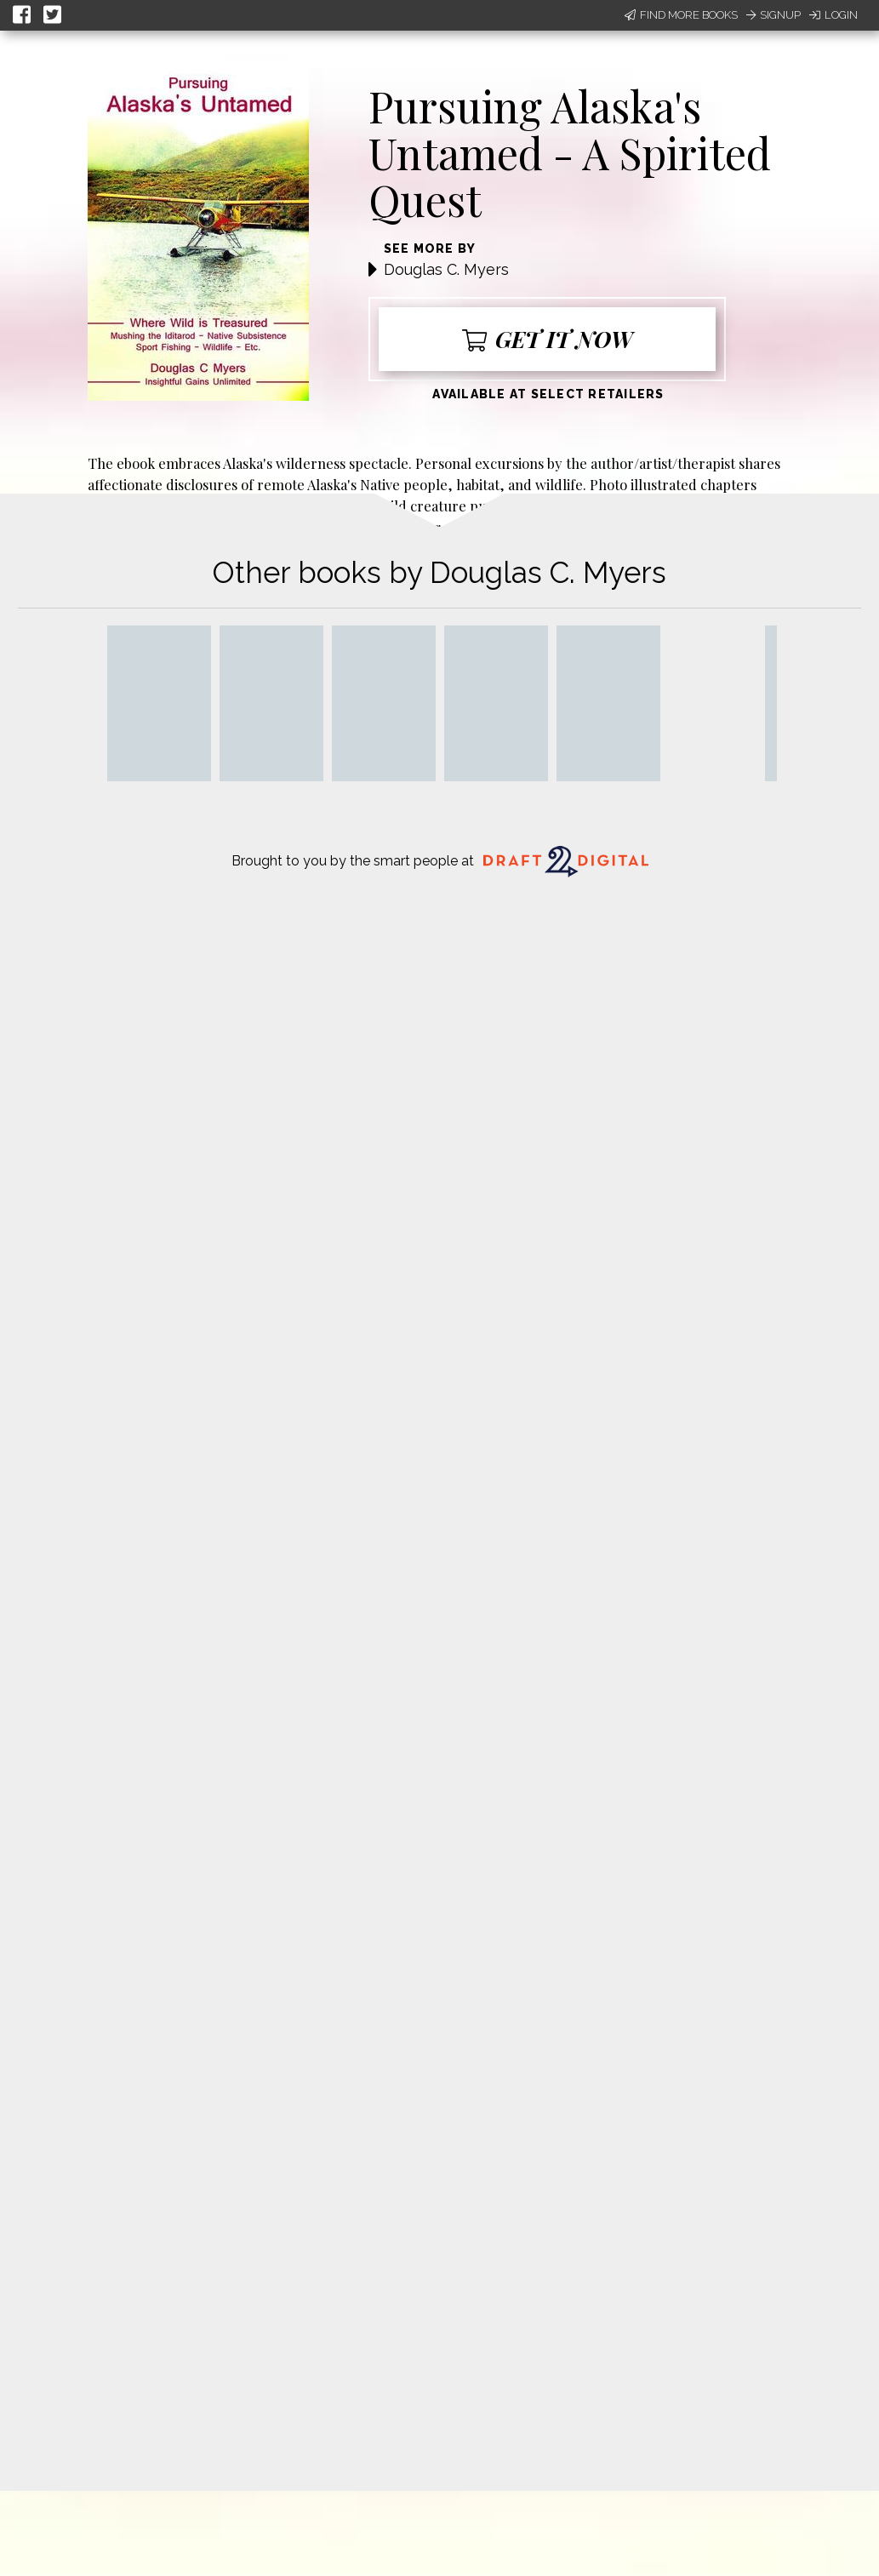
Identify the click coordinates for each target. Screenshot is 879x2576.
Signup (773, 15)
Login (833, 15)
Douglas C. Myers (446, 269)
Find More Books (681, 15)
